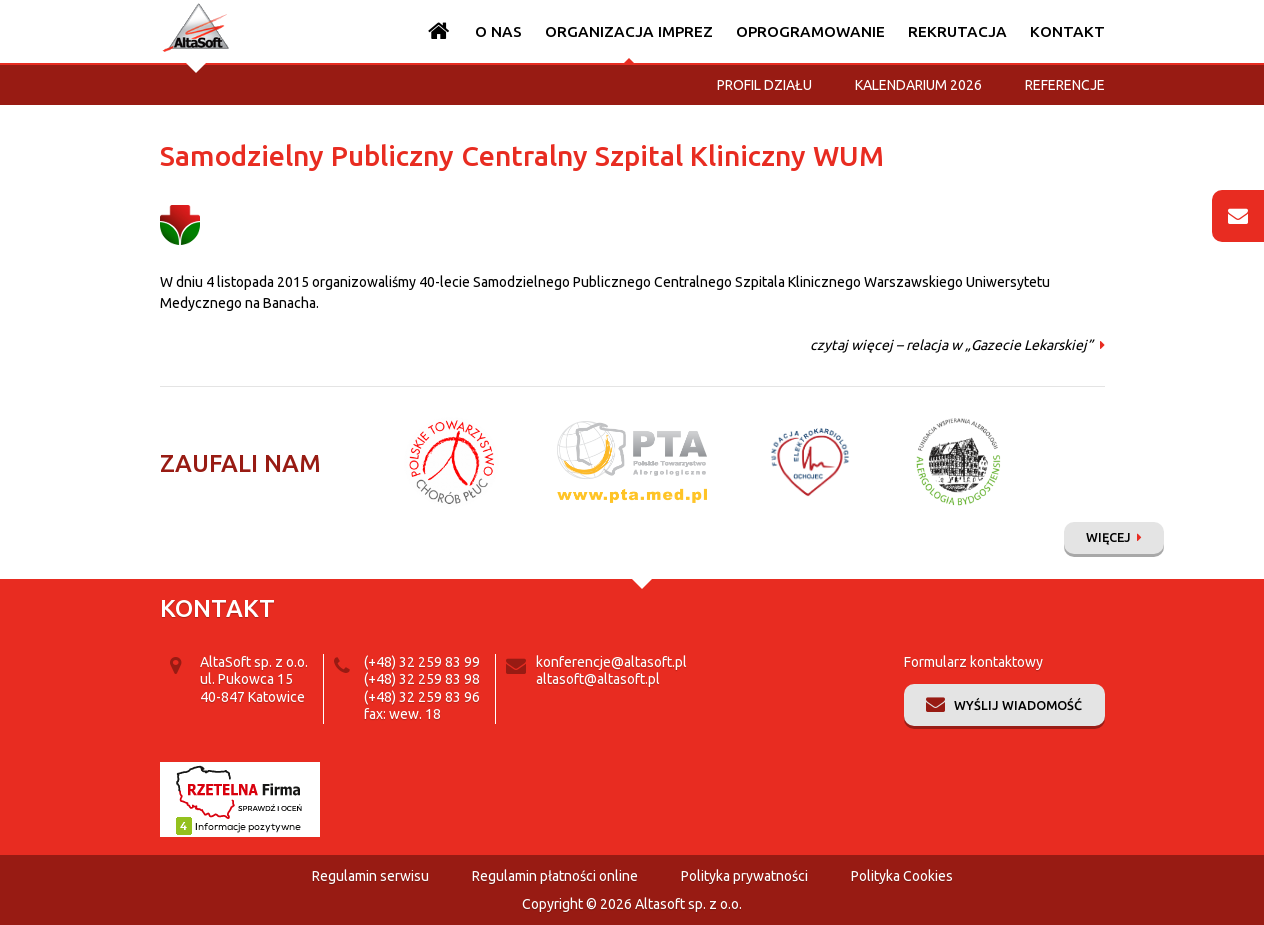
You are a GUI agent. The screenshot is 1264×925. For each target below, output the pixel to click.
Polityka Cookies (902, 876)
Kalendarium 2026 (918, 85)
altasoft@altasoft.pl (598, 679)
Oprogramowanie (810, 31)
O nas (498, 31)
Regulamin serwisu (370, 876)
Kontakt (1067, 31)
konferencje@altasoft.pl (611, 662)
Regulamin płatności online (555, 876)
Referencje (1065, 85)
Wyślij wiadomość (1018, 705)
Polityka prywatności (744, 876)
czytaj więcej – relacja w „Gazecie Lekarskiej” (951, 345)
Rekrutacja (957, 31)
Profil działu (764, 85)
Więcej (1108, 537)
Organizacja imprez (629, 31)
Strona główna (439, 31)
